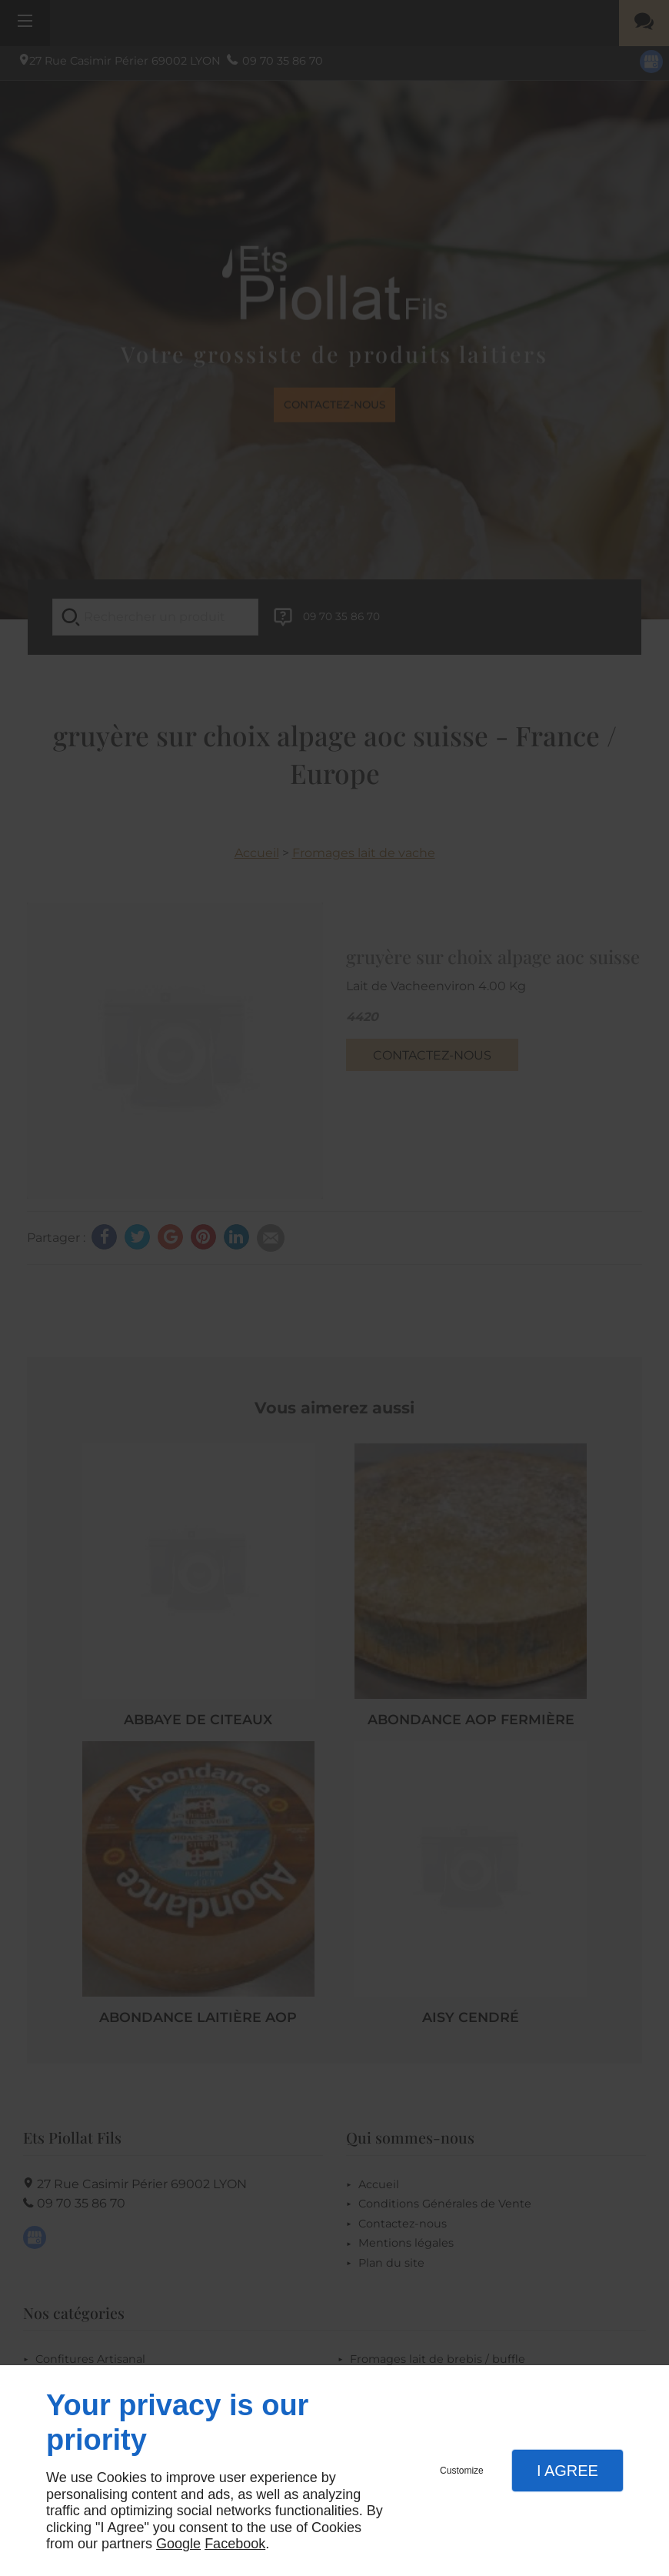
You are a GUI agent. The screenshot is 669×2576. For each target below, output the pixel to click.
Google (178, 2543)
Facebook (235, 2543)
